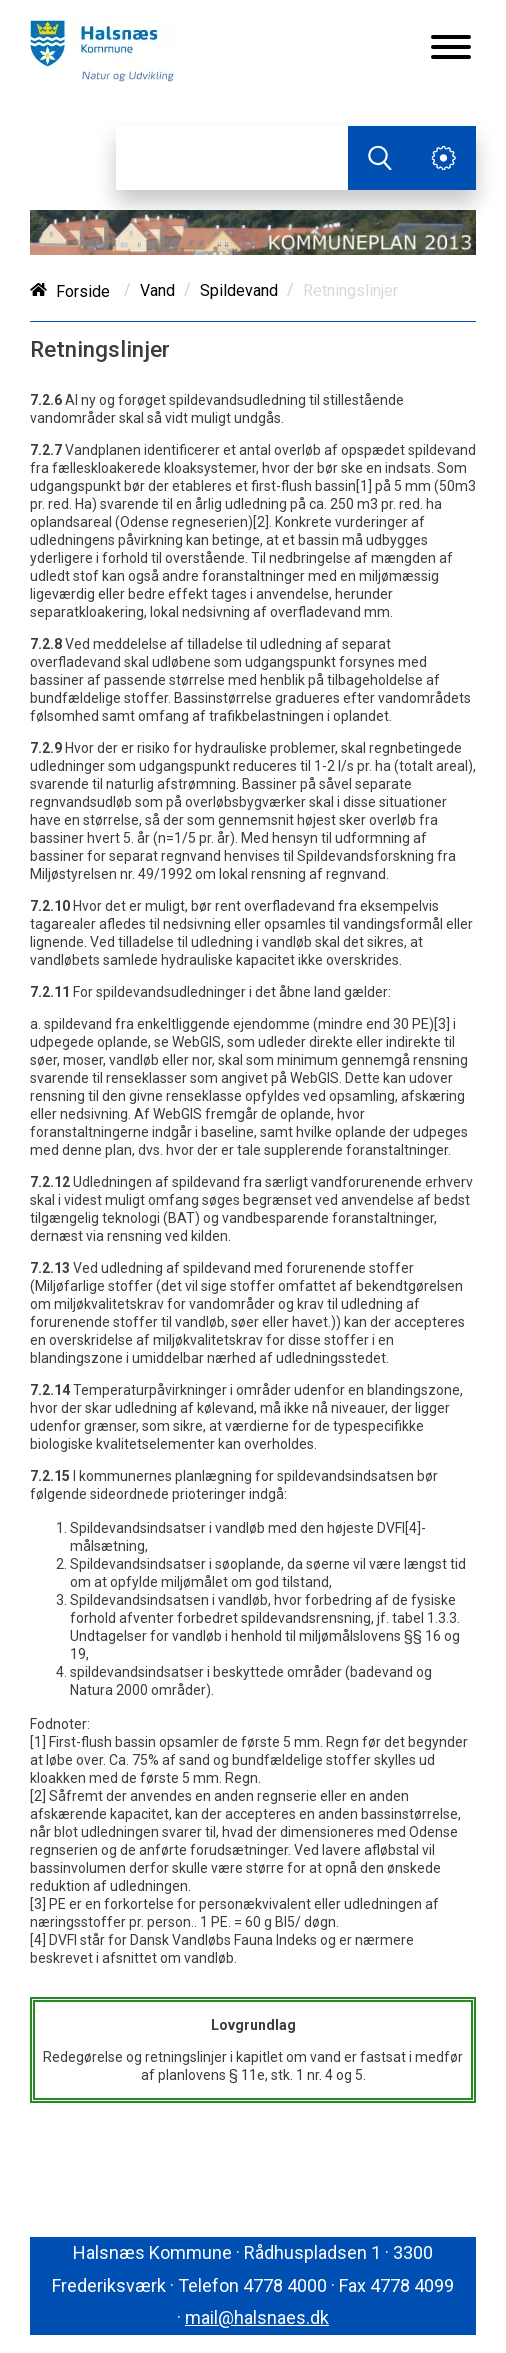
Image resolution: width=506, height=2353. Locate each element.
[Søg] (232, 158)
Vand (157, 291)
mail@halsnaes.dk (257, 2317)
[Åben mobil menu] (451, 49)
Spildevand (239, 291)
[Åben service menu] (444, 158)
